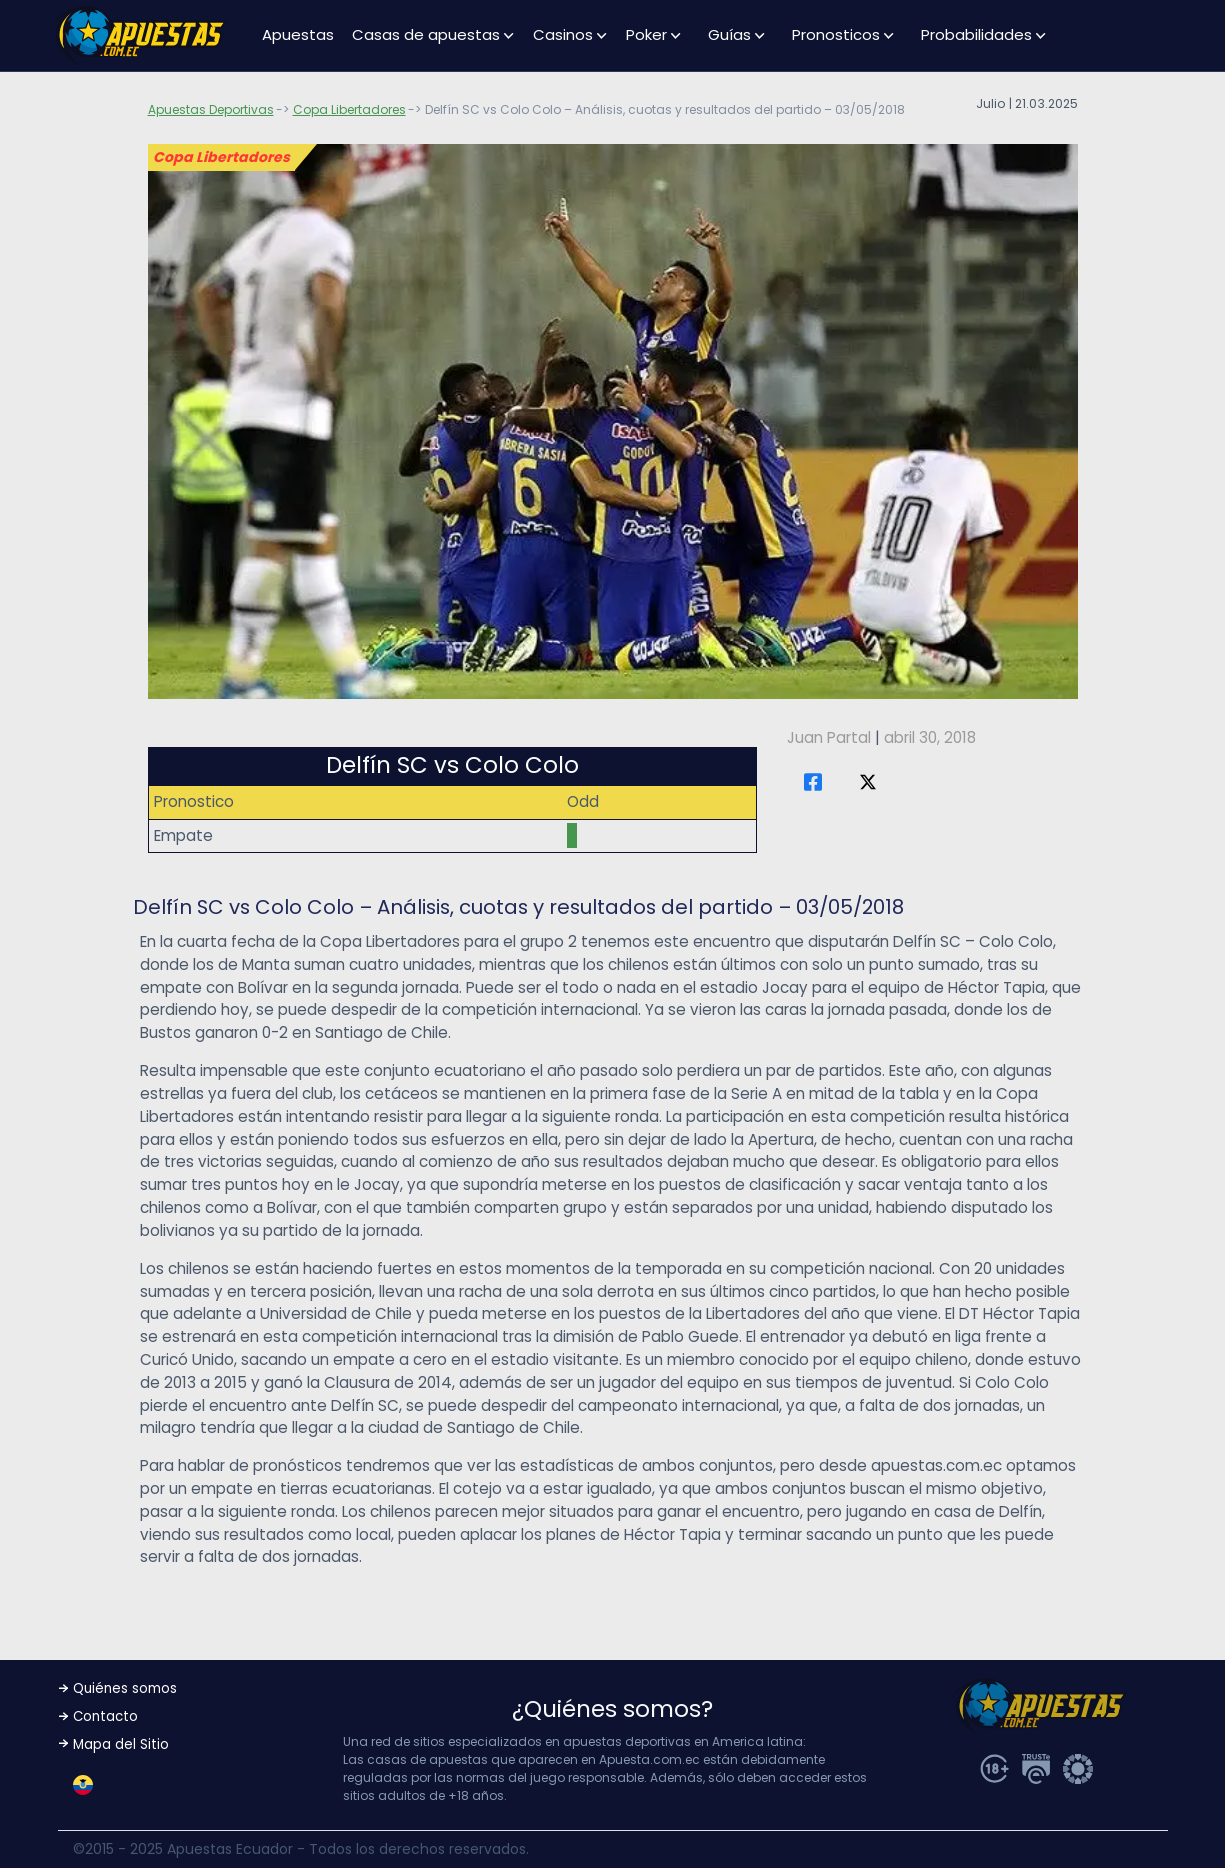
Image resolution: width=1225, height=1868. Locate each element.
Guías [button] (729, 34)
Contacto (105, 1716)
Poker (646, 34)
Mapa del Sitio (121, 1744)
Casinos (563, 34)
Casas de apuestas (426, 34)
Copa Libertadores (349, 109)
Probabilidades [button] (976, 34)
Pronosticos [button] (836, 34)
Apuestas (298, 34)
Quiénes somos (125, 1688)
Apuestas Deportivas (211, 109)
